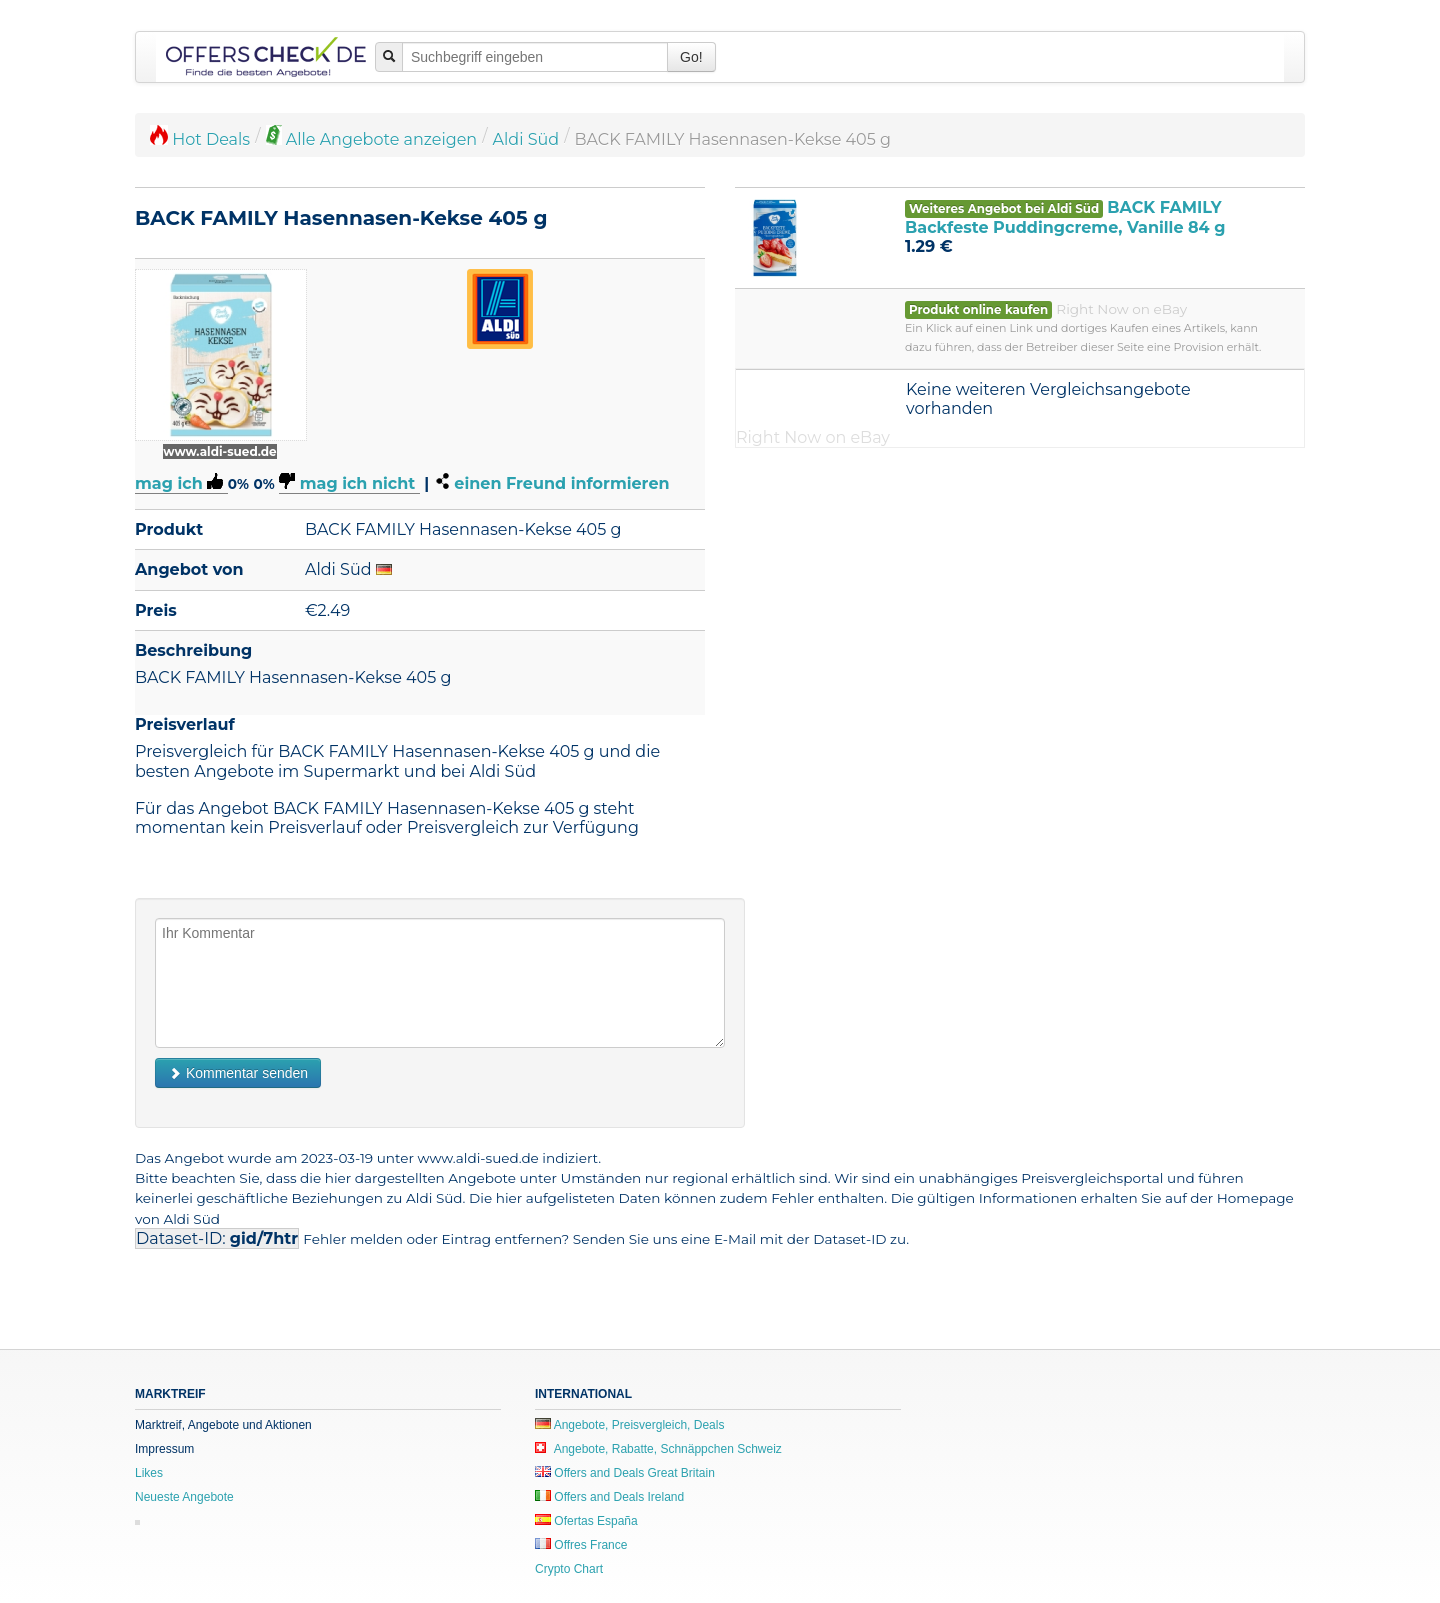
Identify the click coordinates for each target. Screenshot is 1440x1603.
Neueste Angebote (184, 1497)
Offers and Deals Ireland (609, 1497)
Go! (691, 57)
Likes (149, 1473)
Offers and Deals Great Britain (625, 1473)
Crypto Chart (569, 1569)
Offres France (581, 1545)
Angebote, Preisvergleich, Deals (629, 1425)
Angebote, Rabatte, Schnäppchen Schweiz (658, 1449)
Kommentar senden (238, 1073)
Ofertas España (586, 1521)
